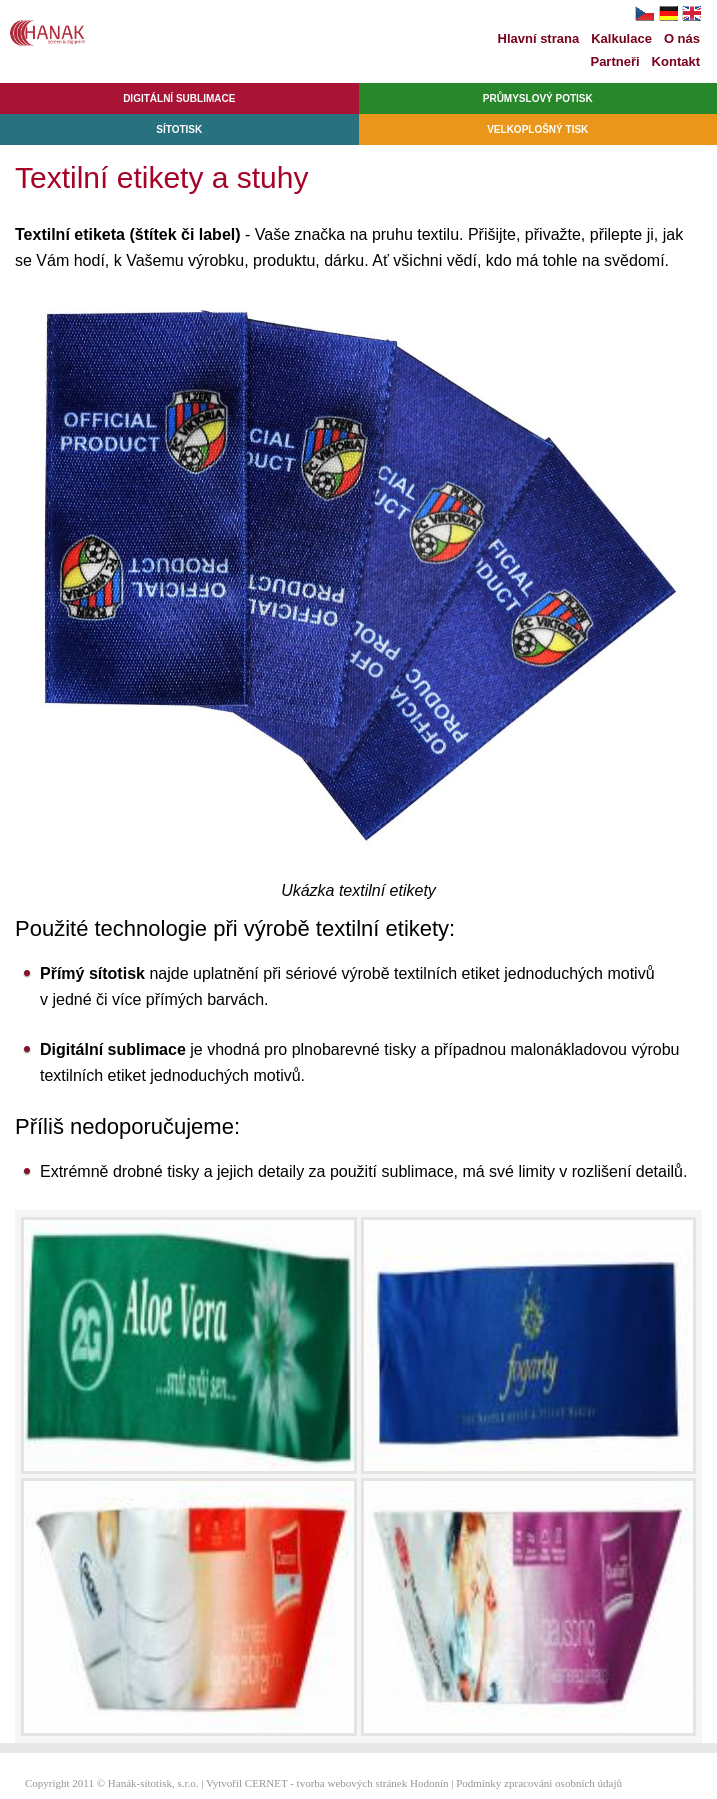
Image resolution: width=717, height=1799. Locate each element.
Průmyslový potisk (538, 98)
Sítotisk (179, 129)
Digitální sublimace (179, 98)
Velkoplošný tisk (537, 129)
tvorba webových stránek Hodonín (373, 1783)
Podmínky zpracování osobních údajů (539, 1783)
